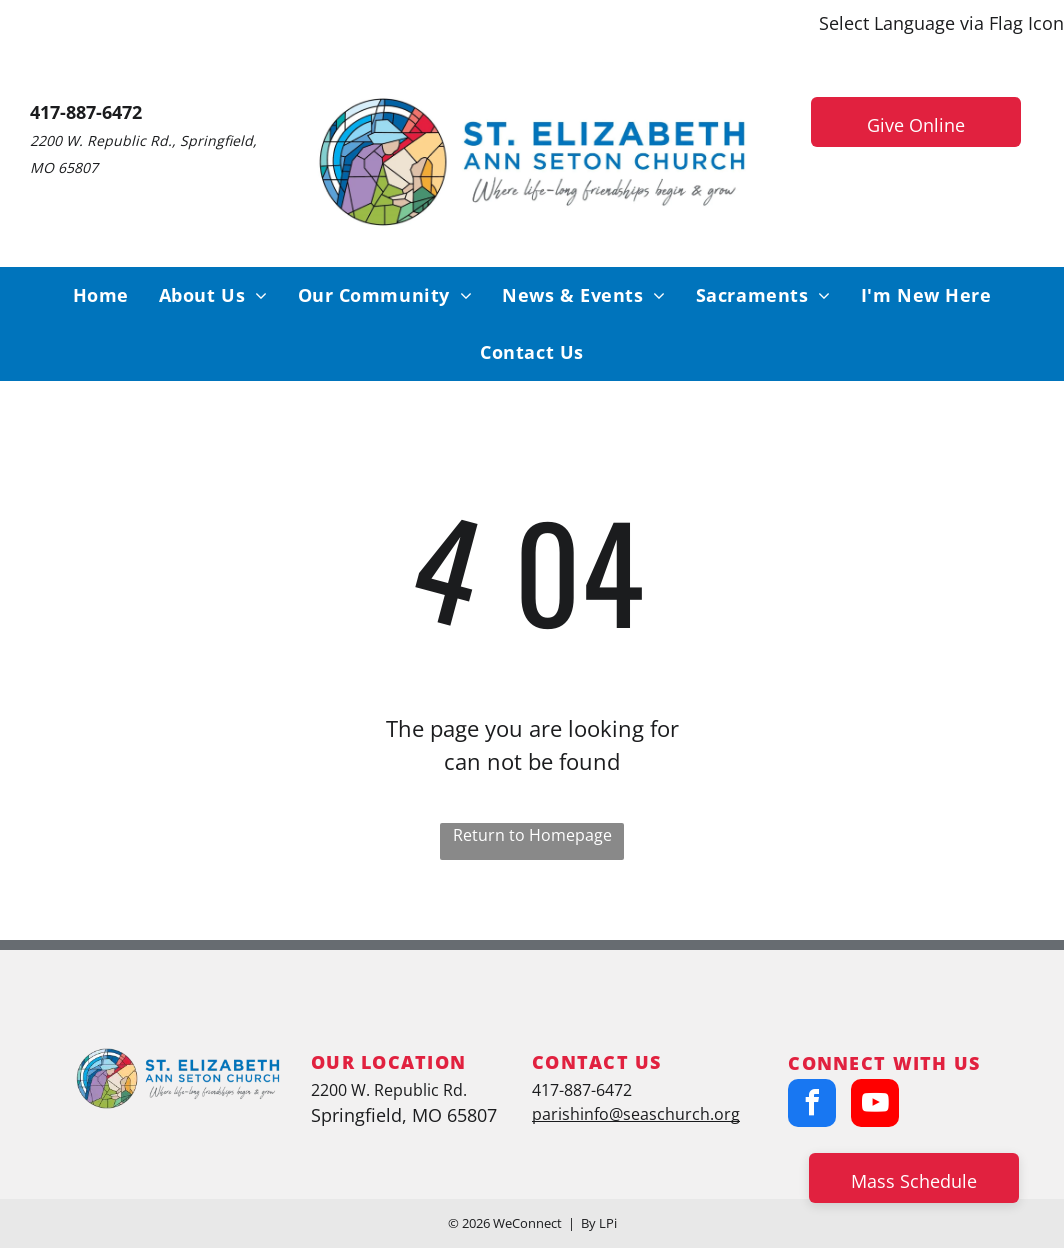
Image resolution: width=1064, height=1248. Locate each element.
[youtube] (875, 1105)
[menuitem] (101, 295)
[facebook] (812, 1105)
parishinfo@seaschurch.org (636, 1114)
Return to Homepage (532, 835)
